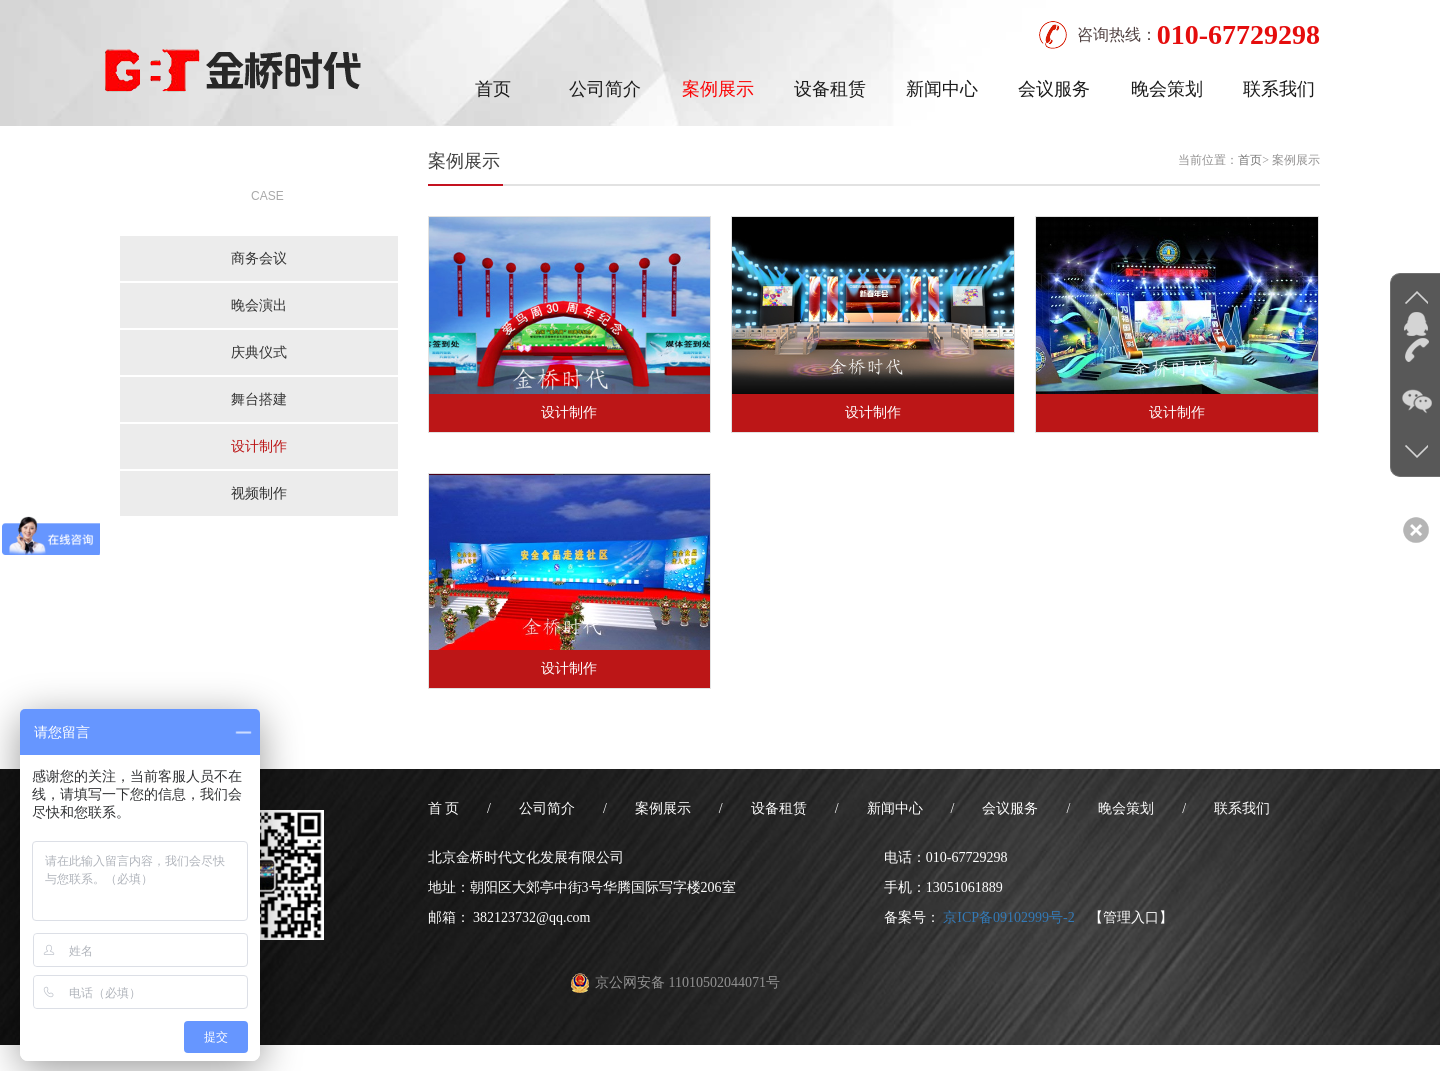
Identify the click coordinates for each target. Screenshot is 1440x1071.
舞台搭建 (259, 399)
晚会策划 (1167, 89)
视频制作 (259, 493)
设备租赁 (830, 89)
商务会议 (259, 258)
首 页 (444, 808)
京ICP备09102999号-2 (1008, 917)
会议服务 (1054, 89)
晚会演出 (259, 305)
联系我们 (1279, 89)
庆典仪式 (259, 352)
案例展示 (718, 89)
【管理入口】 (1131, 917)
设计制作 (259, 446)
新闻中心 (942, 89)
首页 (493, 89)
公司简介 (605, 89)
